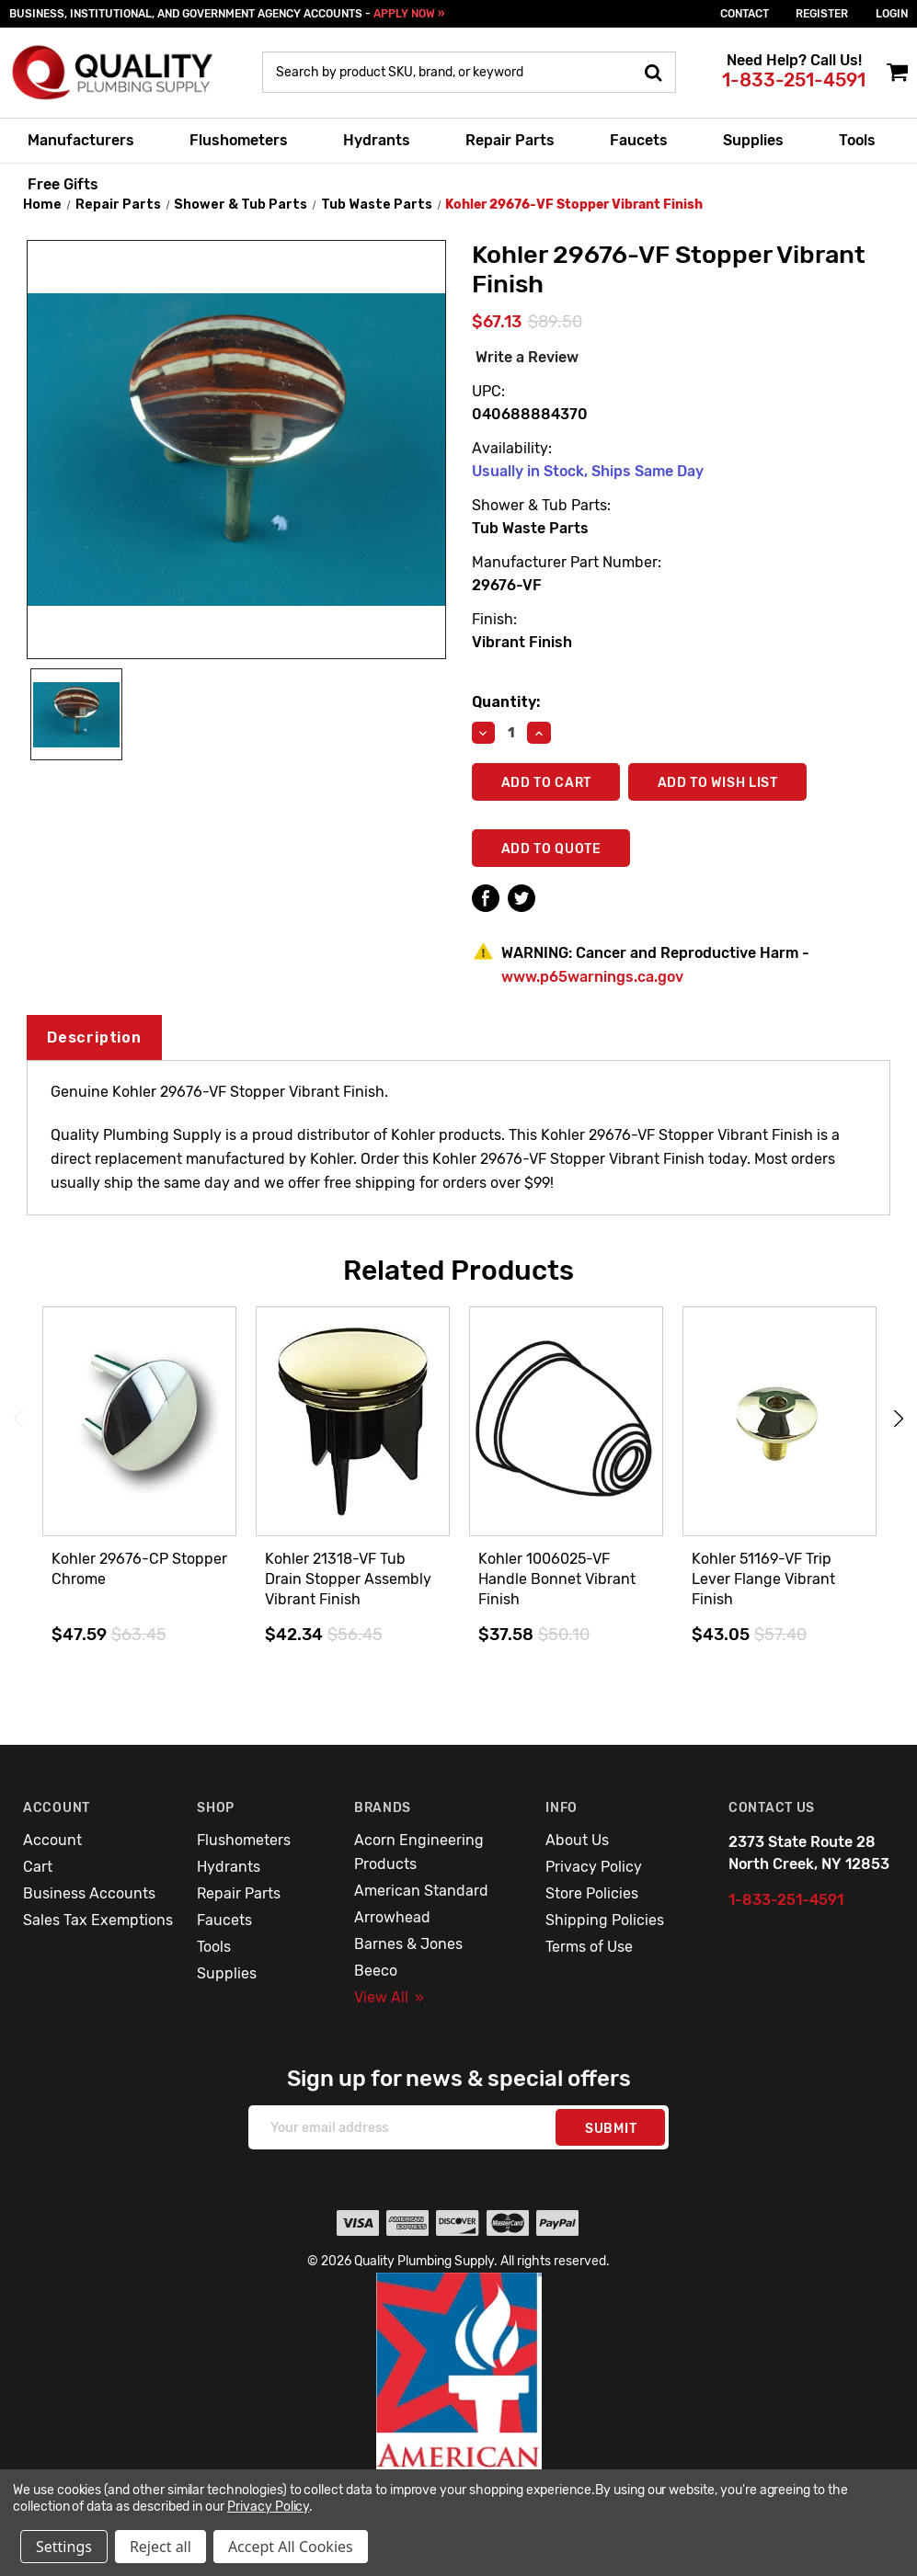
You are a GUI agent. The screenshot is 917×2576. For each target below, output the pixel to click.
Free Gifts (63, 184)
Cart (37, 1866)
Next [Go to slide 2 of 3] (898, 1419)
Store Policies (591, 1893)
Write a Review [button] (527, 357)
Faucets (639, 140)
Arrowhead (392, 1917)
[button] (459, 2410)
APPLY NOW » (408, 13)
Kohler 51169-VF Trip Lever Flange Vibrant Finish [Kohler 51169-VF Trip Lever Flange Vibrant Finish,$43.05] (763, 1579)
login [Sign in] (892, 13)
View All (389, 1997)
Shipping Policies (604, 1920)
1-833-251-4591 (793, 80)
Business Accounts (89, 1893)
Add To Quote (551, 849)
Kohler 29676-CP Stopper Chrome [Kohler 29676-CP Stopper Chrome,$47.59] (139, 1569)
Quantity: (506, 702)
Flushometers (238, 140)
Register (822, 13)
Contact (744, 13)
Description (94, 1037)
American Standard (421, 1890)
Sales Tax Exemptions (98, 1920)
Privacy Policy (593, 1866)
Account (52, 1840)
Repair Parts (510, 140)
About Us (577, 1840)
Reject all (160, 2546)
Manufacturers (81, 140)
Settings (64, 2546)
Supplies (753, 140)
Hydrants (376, 140)
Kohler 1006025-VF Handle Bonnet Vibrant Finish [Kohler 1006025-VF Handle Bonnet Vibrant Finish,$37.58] (557, 1579)
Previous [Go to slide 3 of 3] (18, 1419)
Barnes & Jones (408, 1944)
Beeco (375, 1970)
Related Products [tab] (458, 1270)
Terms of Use (589, 1946)
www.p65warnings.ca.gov (592, 977)
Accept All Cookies (290, 2546)
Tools (857, 140)
